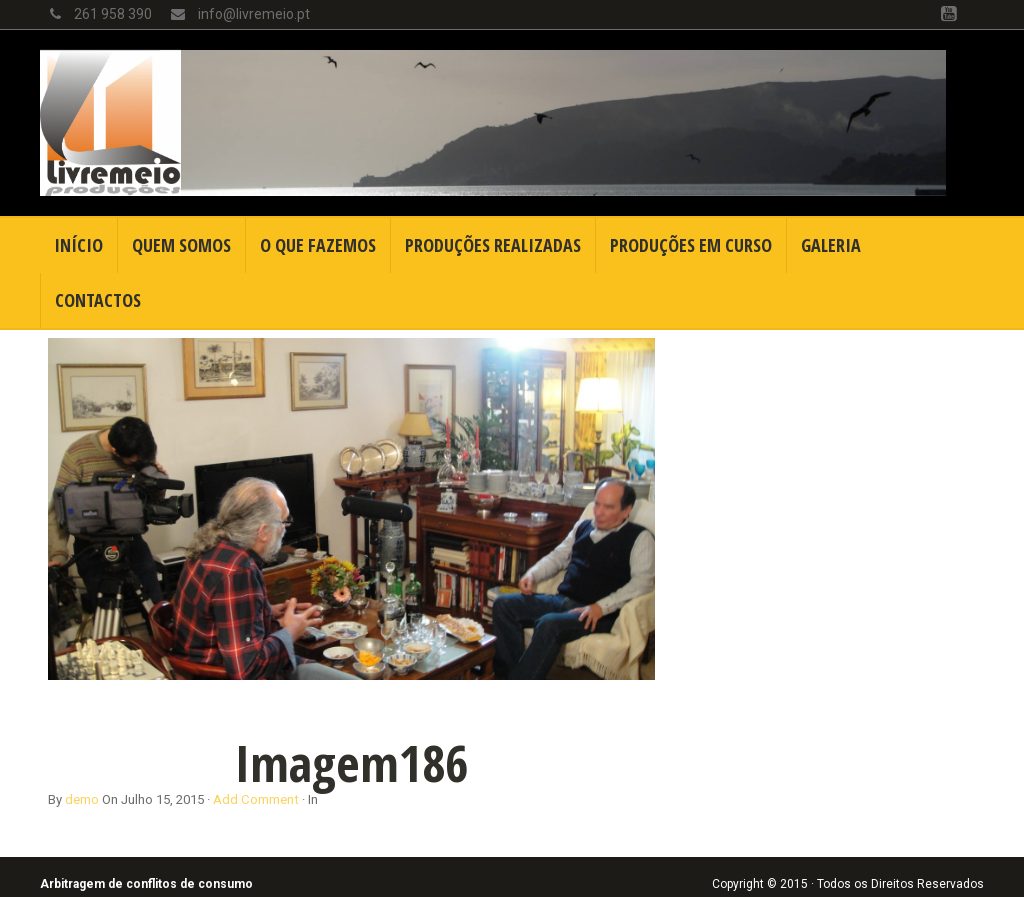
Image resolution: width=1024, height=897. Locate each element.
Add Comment (256, 799)
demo (82, 799)
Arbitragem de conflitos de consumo (146, 884)
